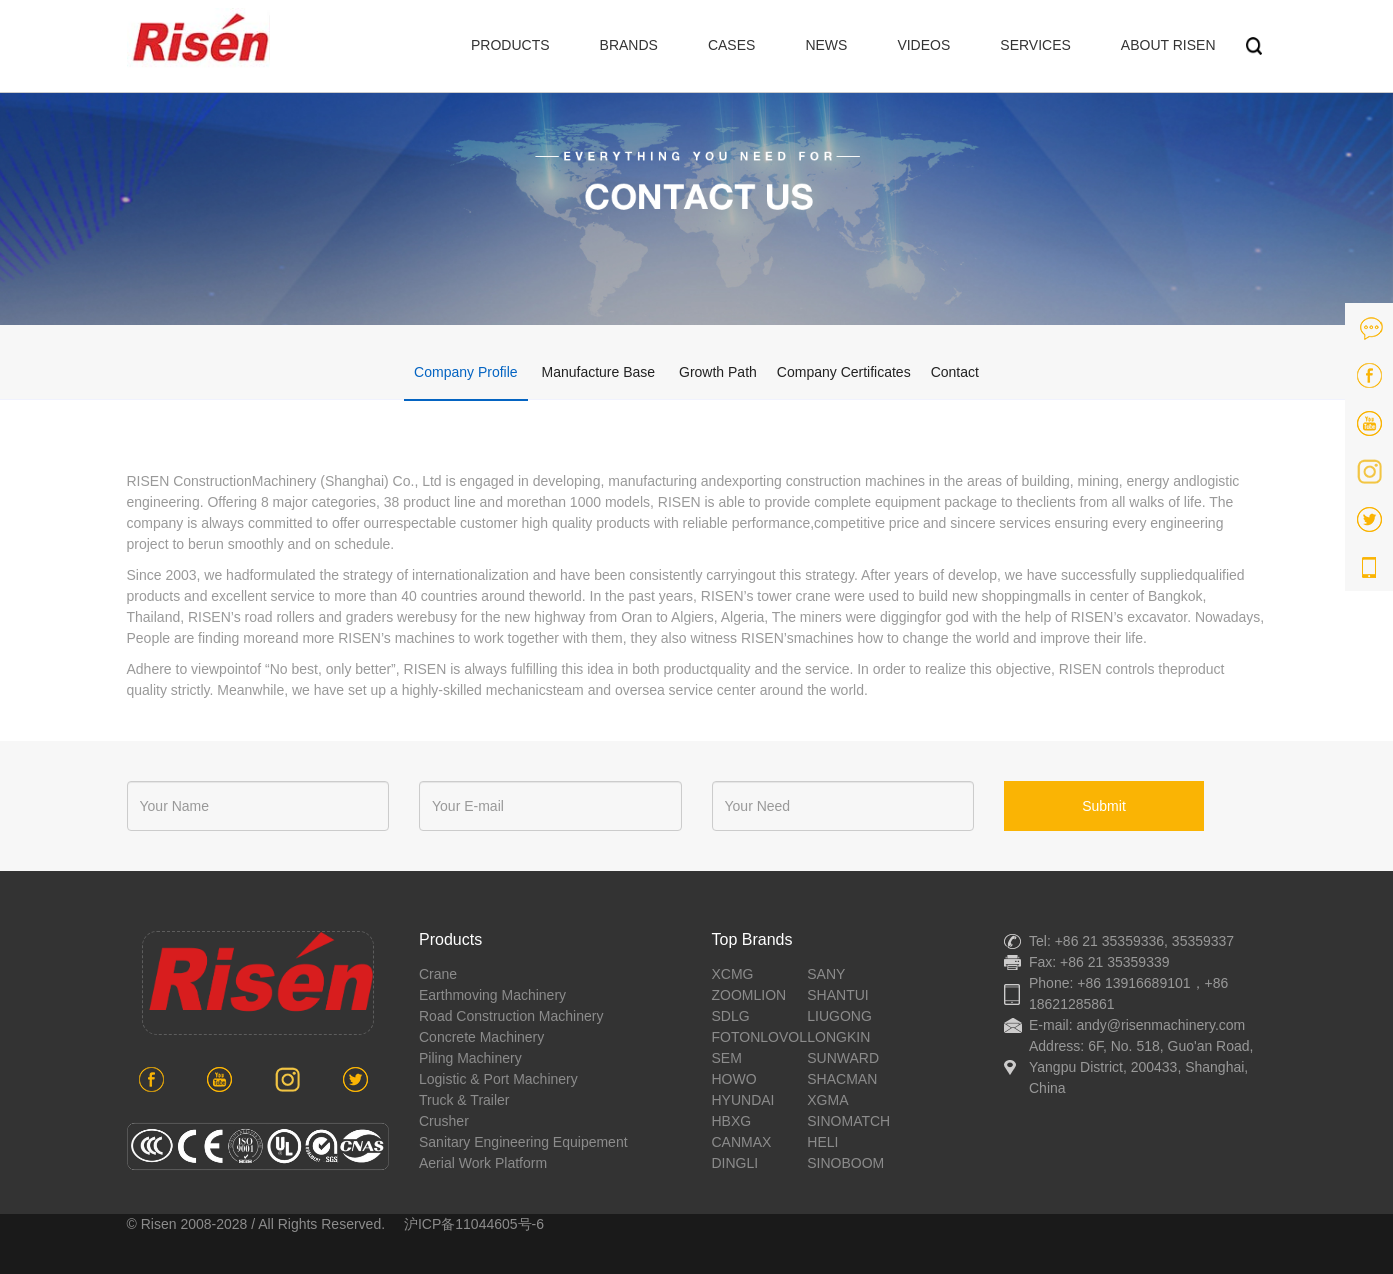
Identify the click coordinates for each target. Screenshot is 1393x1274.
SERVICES (1035, 45)
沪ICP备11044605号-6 (474, 1224)
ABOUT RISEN (1168, 45)
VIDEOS (923, 45)
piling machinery (470, 1058)
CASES (731, 45)
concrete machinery (481, 1037)
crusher (444, 1121)
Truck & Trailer (464, 1100)
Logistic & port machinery (498, 1079)
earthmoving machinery (492, 995)
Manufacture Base (598, 372)
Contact (955, 372)
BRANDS (629, 45)
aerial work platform (483, 1163)
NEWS (826, 45)
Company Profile (466, 372)
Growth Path (718, 372)
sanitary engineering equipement (523, 1142)
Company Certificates (844, 372)
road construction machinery (511, 1016)
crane (438, 974)
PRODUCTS (510, 45)
